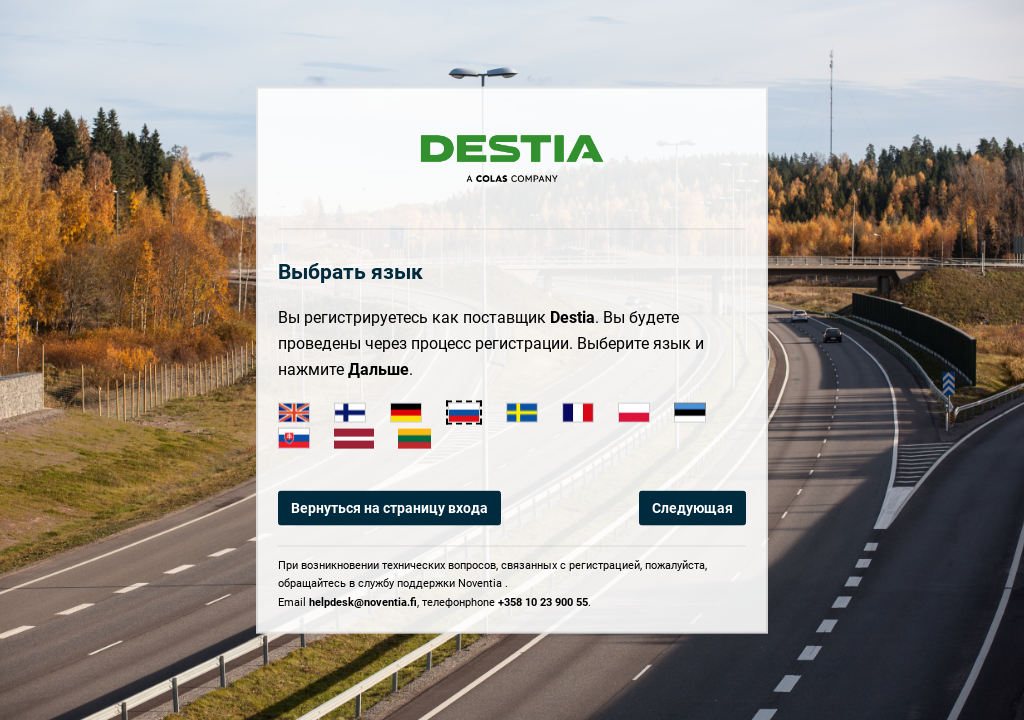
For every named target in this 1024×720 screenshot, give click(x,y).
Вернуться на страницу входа (389, 508)
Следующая (692, 508)
